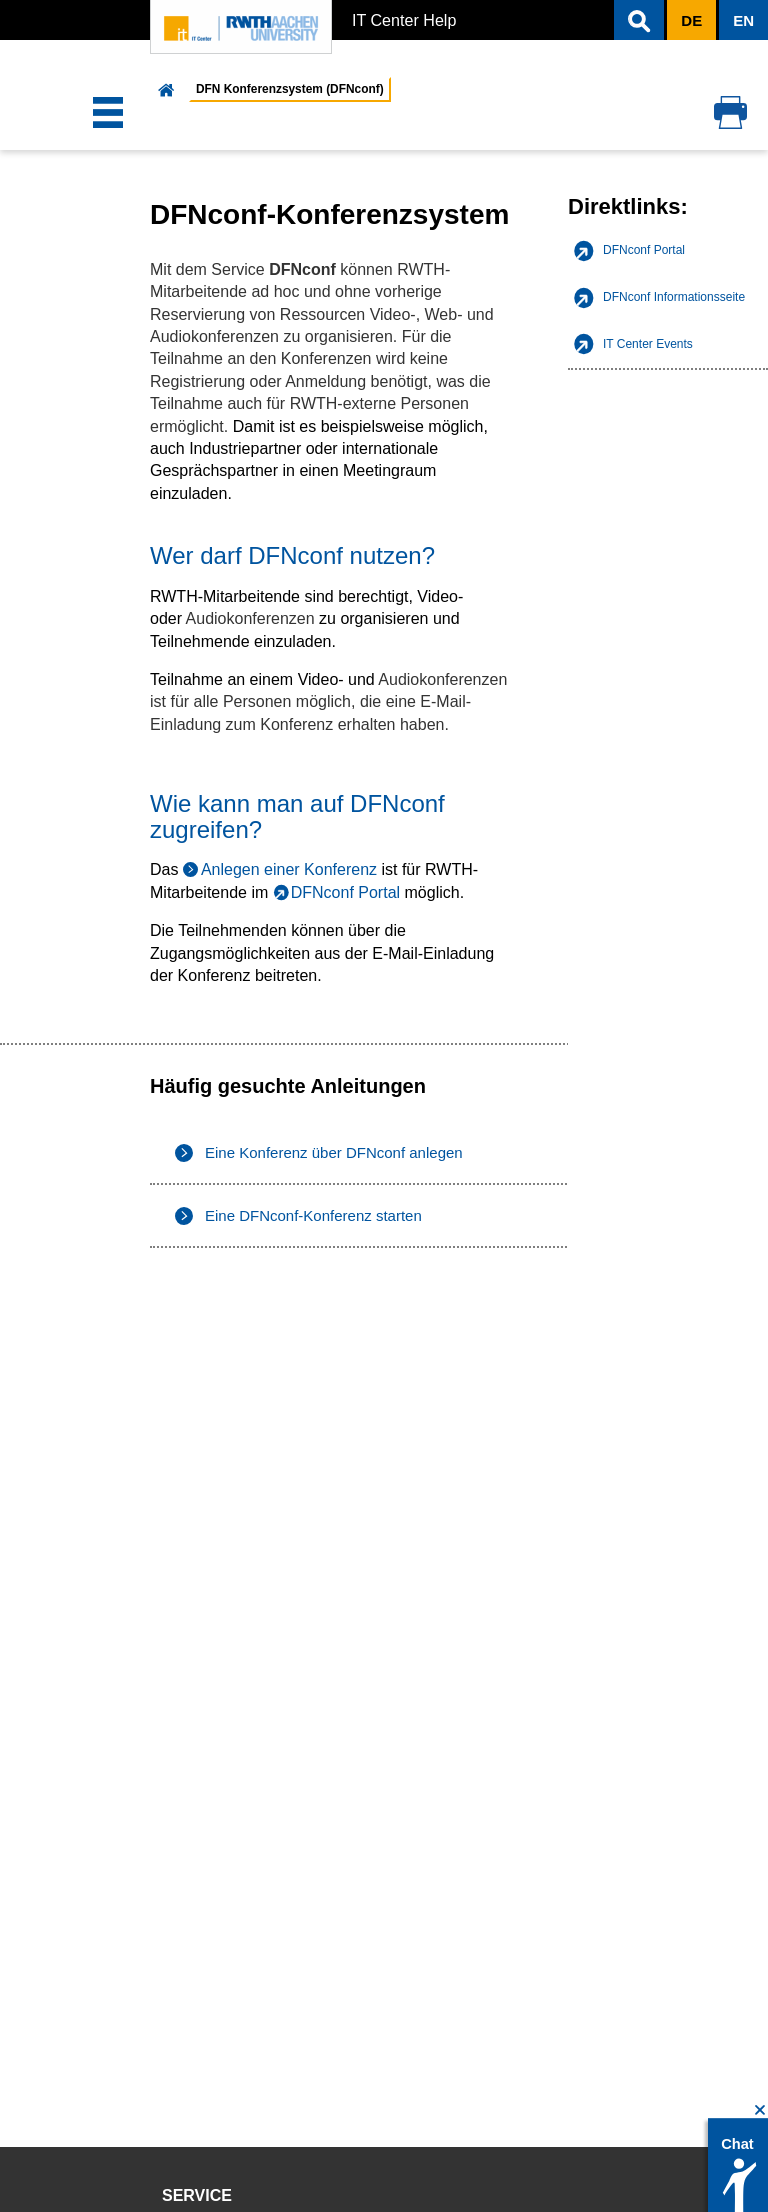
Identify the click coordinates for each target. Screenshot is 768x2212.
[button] (639, 20)
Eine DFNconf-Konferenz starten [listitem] (313, 1215)
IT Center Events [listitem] (648, 344)
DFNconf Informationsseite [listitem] (674, 297)
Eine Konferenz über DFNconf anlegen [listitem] (334, 1152)
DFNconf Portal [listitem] (644, 250)
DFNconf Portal (345, 892)
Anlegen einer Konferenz (289, 869)
